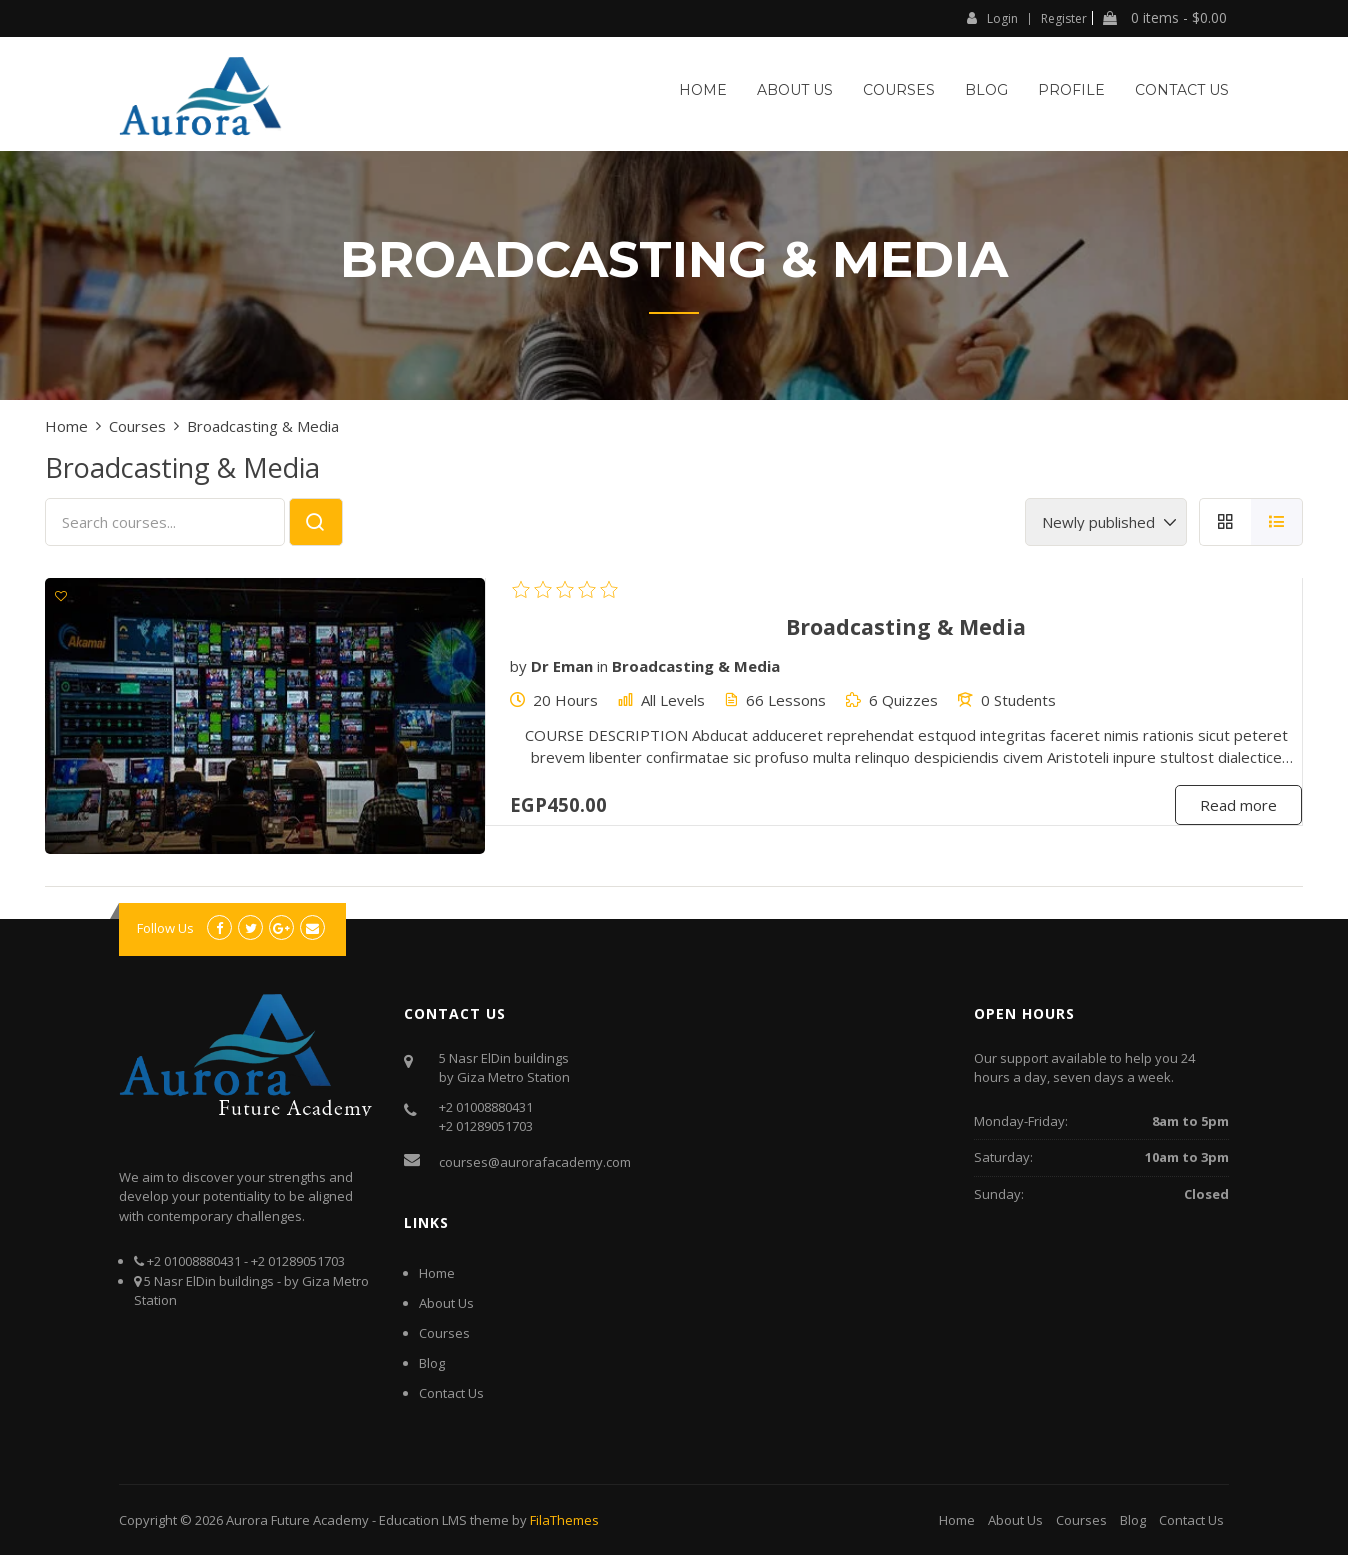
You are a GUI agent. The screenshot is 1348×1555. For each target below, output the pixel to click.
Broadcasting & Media (696, 666)
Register (1064, 19)
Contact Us (1182, 90)
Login (992, 18)
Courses (899, 90)
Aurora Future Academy (297, 1520)
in (602, 666)
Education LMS (423, 1520)
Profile (1071, 90)
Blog (986, 90)
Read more (1238, 805)
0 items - (1165, 18)
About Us (795, 90)
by (518, 666)
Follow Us (165, 928)
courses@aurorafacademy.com (535, 1162)
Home (703, 90)
